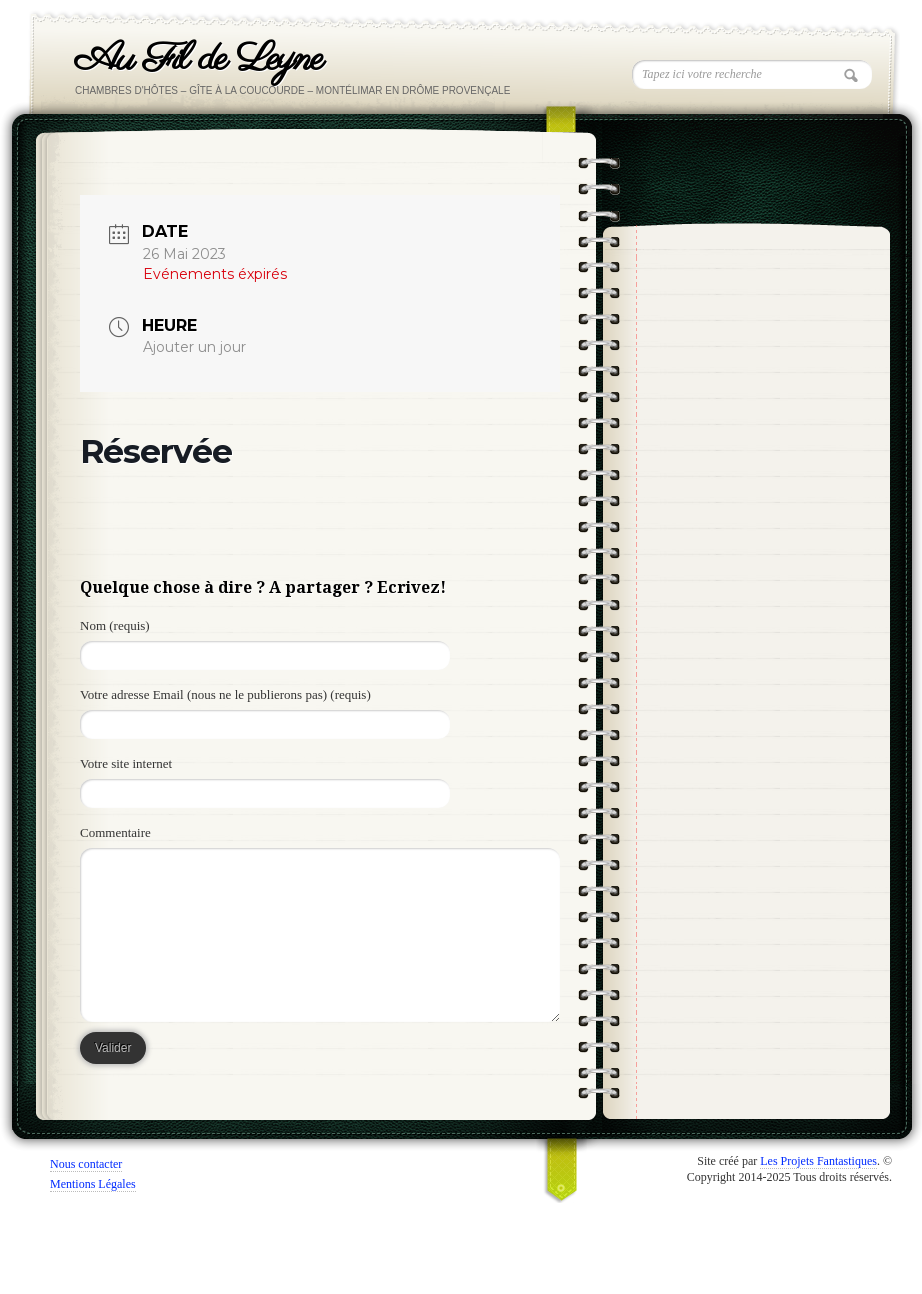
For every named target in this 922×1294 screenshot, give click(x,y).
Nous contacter (86, 1164)
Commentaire (115, 832)
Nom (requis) (115, 625)
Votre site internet (126, 763)
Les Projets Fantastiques (818, 1161)
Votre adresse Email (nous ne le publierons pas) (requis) (225, 694)
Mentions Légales (93, 1184)
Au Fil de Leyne (198, 59)
